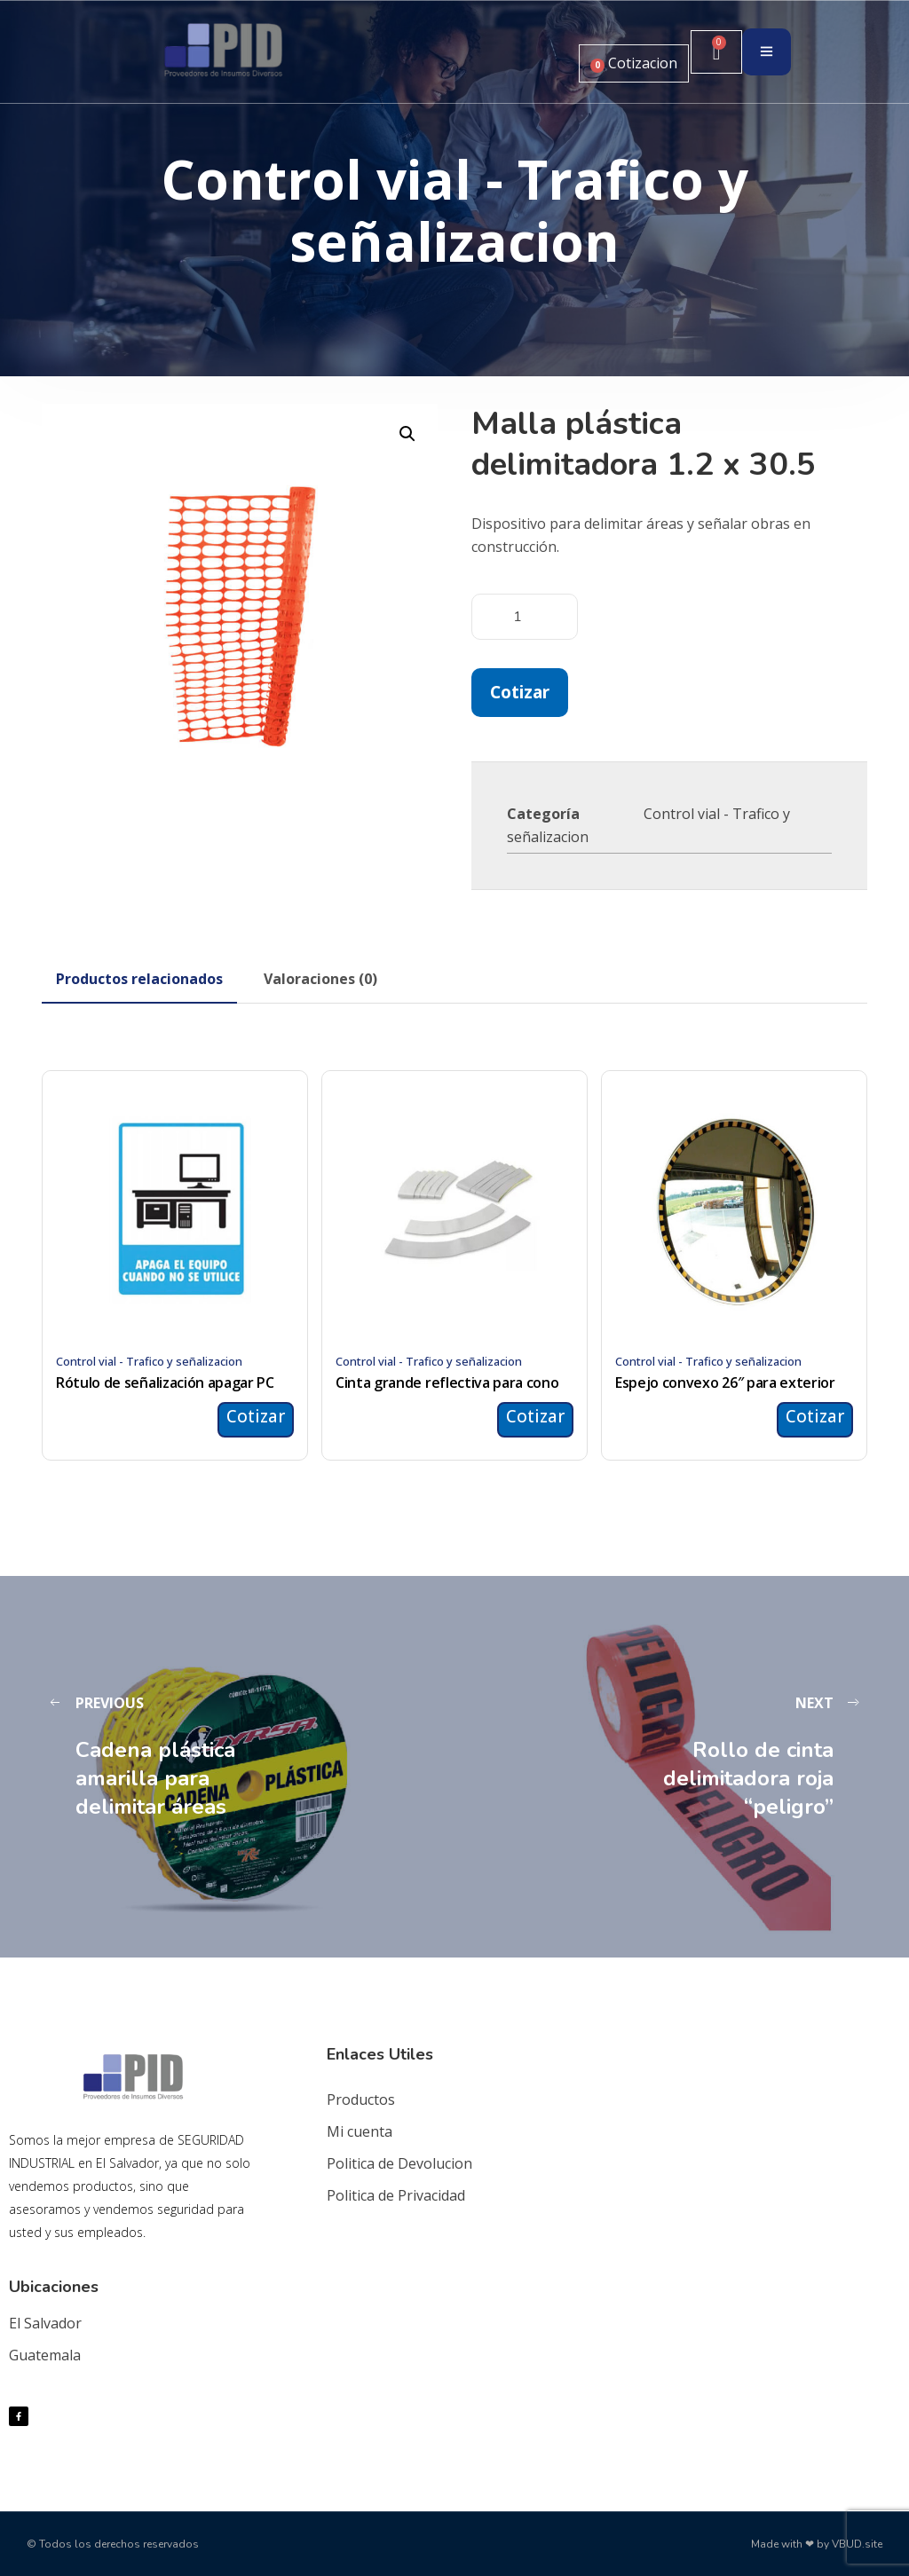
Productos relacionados (139, 979)
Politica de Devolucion (399, 2163)
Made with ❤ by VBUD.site (816, 2544)
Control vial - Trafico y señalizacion (149, 1361)
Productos (361, 2099)
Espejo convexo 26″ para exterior (725, 1382)
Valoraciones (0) (320, 979)
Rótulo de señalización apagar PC (165, 1382)
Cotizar (519, 692)
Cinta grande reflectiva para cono (447, 1382)
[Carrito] (716, 52)
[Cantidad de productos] (524, 617)
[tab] (139, 979)
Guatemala (45, 2355)
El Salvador (45, 2323)
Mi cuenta (359, 2131)
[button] (407, 434)
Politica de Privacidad (396, 2195)
